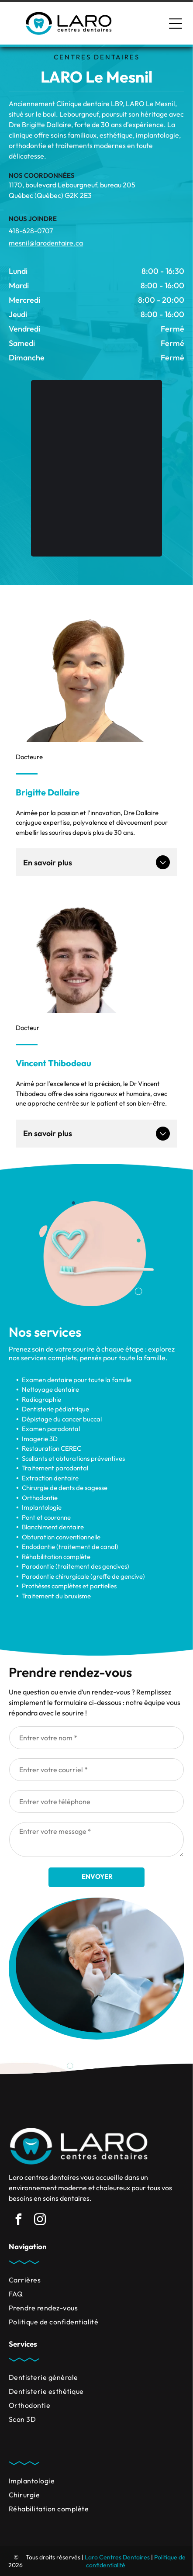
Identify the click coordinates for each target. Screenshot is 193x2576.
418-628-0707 (31, 230)
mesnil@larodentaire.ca (46, 243)
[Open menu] (175, 23)
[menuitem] (96, 2280)
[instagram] (39, 2220)
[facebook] (18, 2220)
